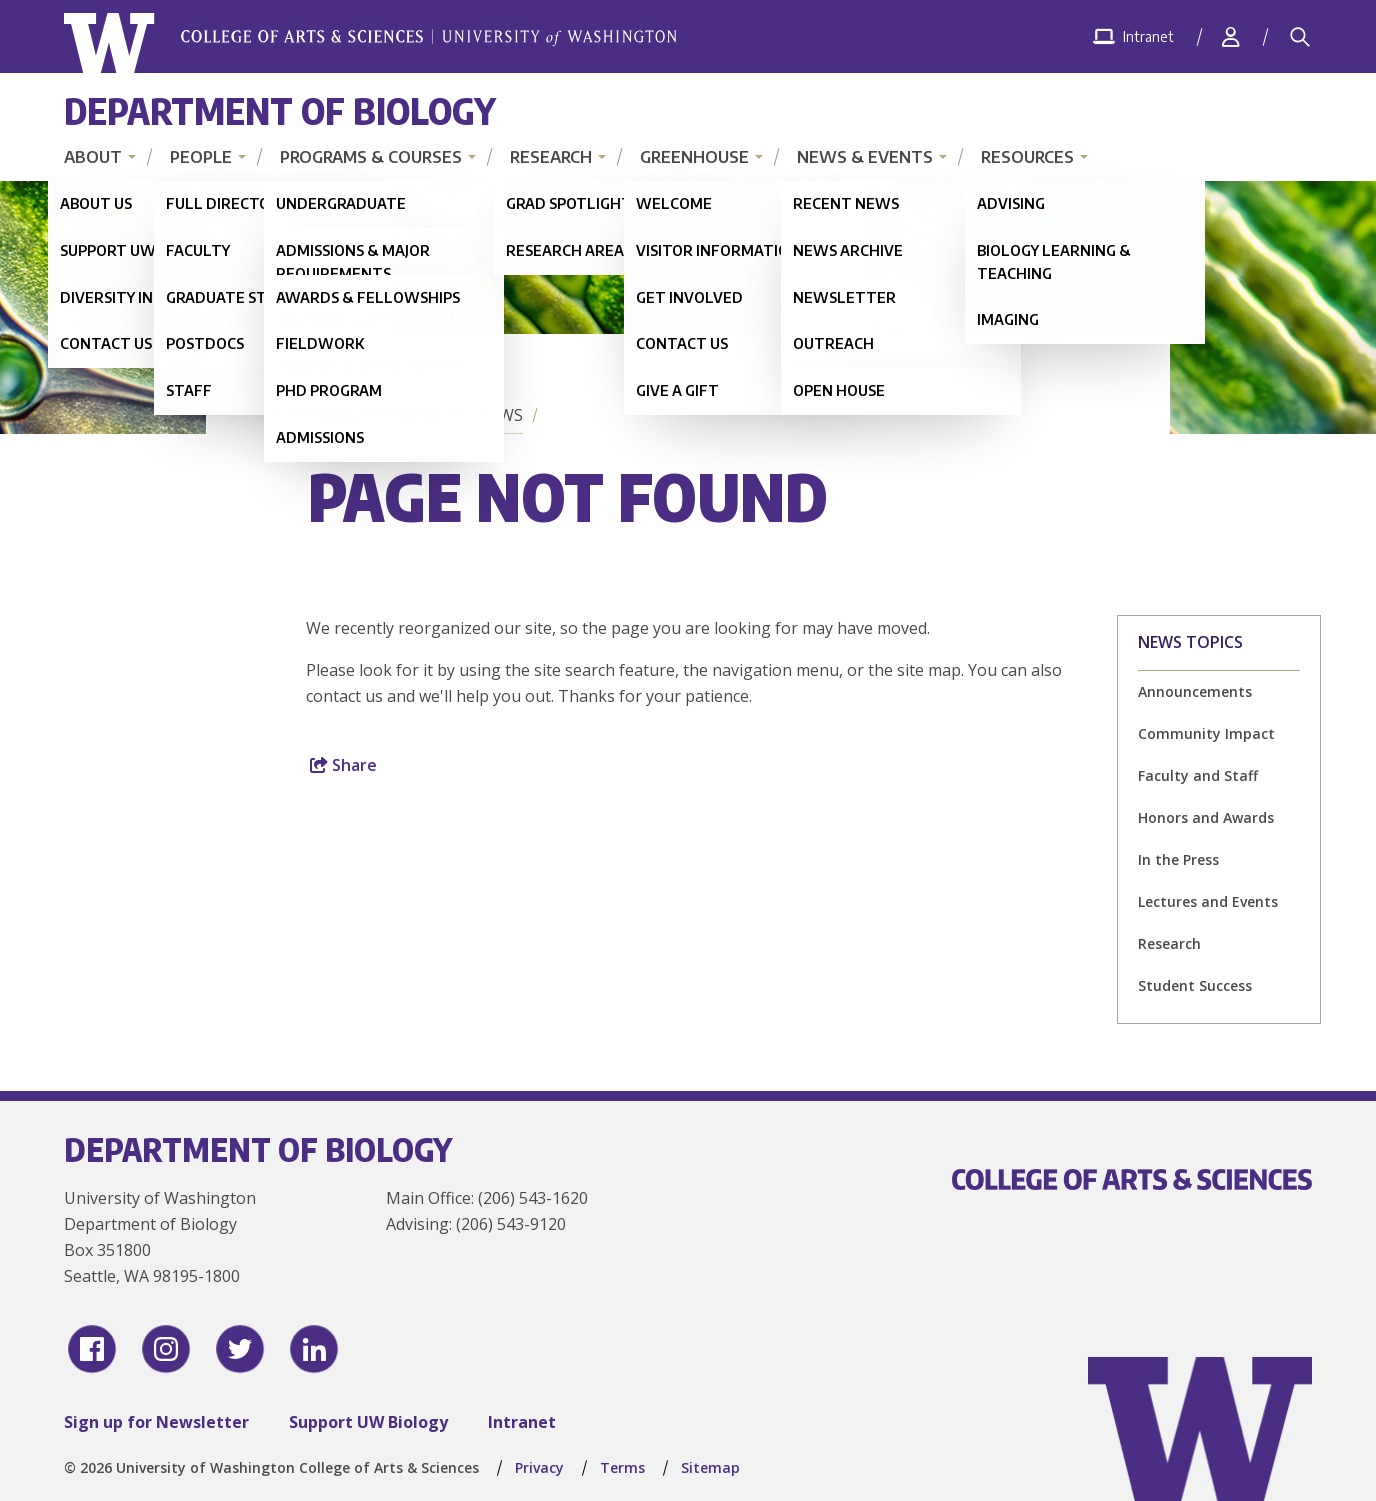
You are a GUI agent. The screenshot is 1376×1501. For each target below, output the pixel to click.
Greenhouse (694, 157)
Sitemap (710, 1467)
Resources (1027, 157)
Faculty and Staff (1198, 775)
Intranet (522, 1422)
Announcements (1195, 691)
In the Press (1178, 859)
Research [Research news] (1169, 943)
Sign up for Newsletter (156, 1422)
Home (336, 415)
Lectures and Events (1208, 901)
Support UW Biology (368, 1422)
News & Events (865, 157)
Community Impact (1206, 733)
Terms (622, 1467)
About (93, 157)
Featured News (457, 415)
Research (551, 157)
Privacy (539, 1467)
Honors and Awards (1206, 817)
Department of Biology (280, 110)
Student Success (1195, 985)
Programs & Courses (371, 157)
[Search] (1300, 37)
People (201, 157)
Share (343, 765)
